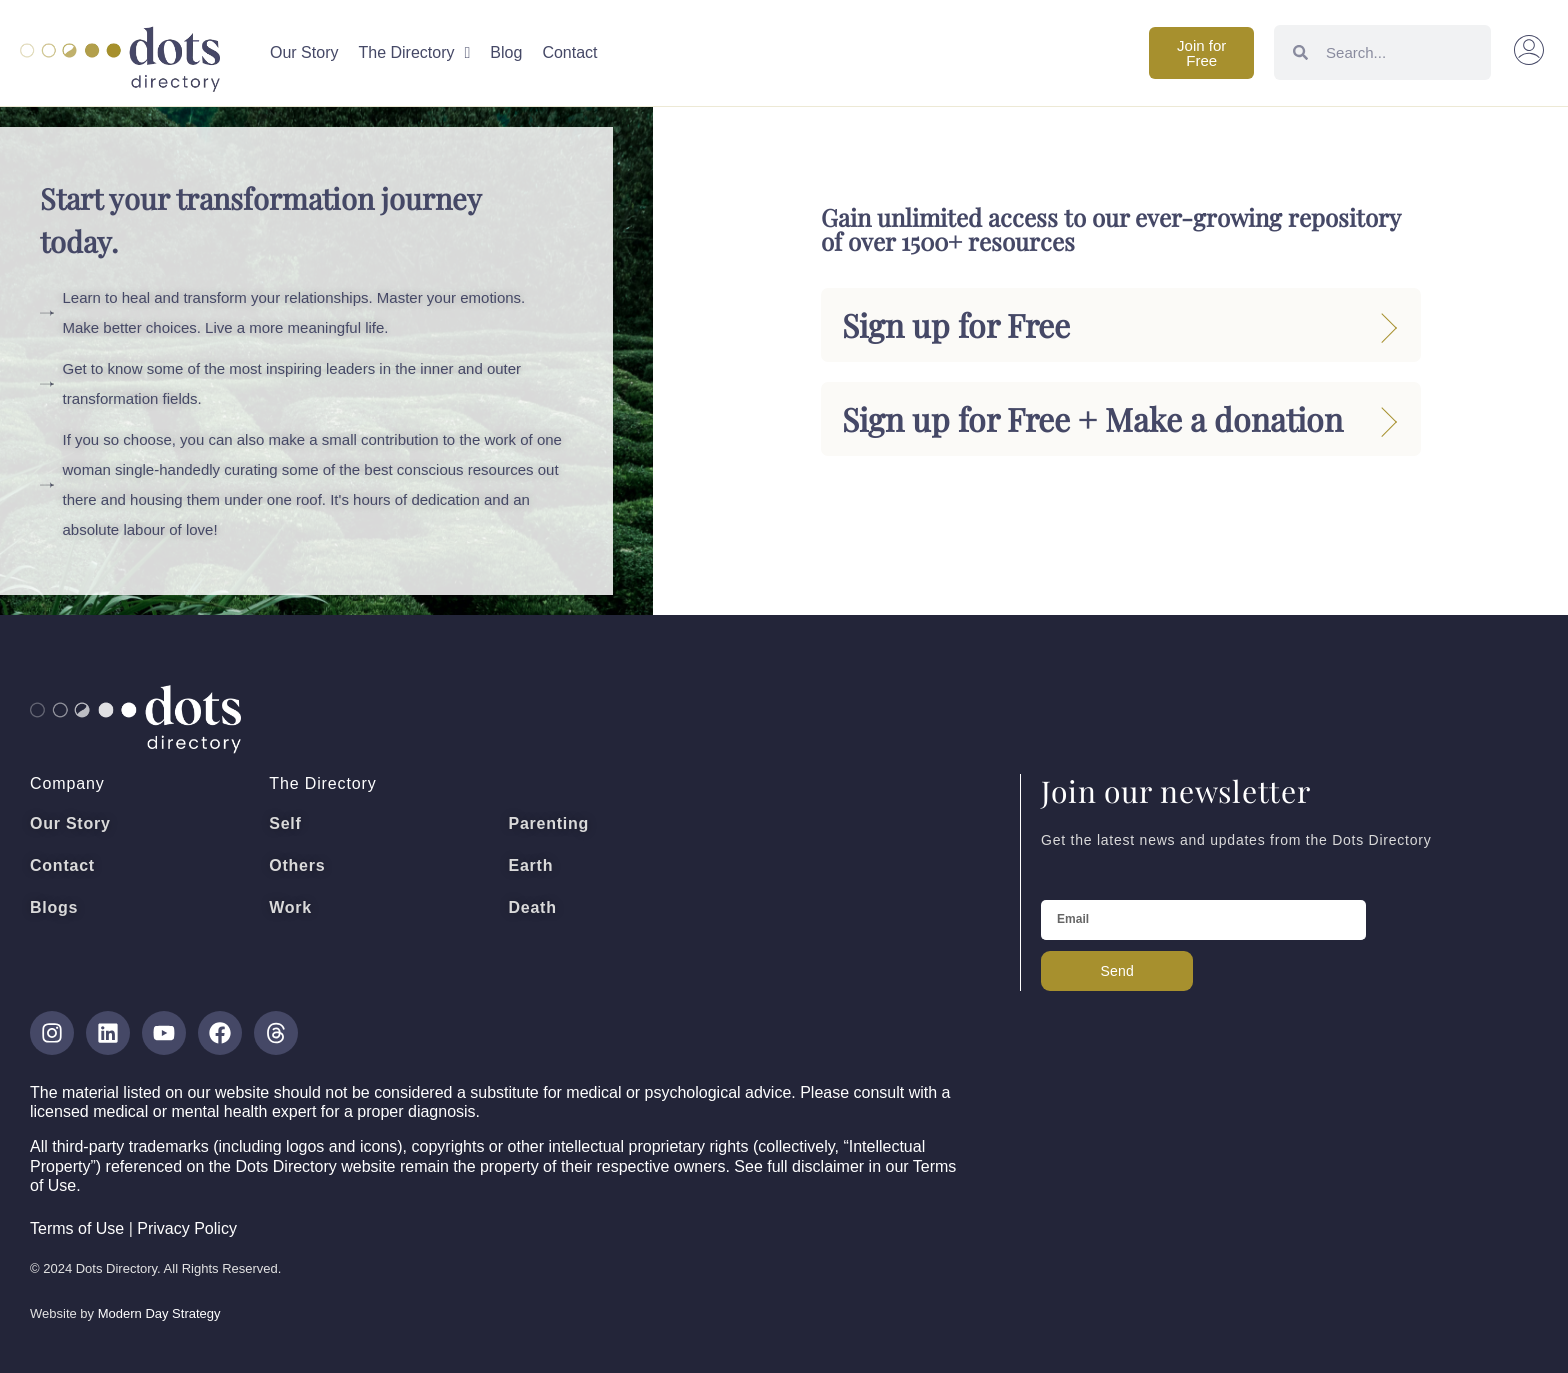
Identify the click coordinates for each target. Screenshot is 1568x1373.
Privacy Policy (187, 1228)
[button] (1529, 53)
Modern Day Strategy (159, 1313)
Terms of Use (77, 1228)
